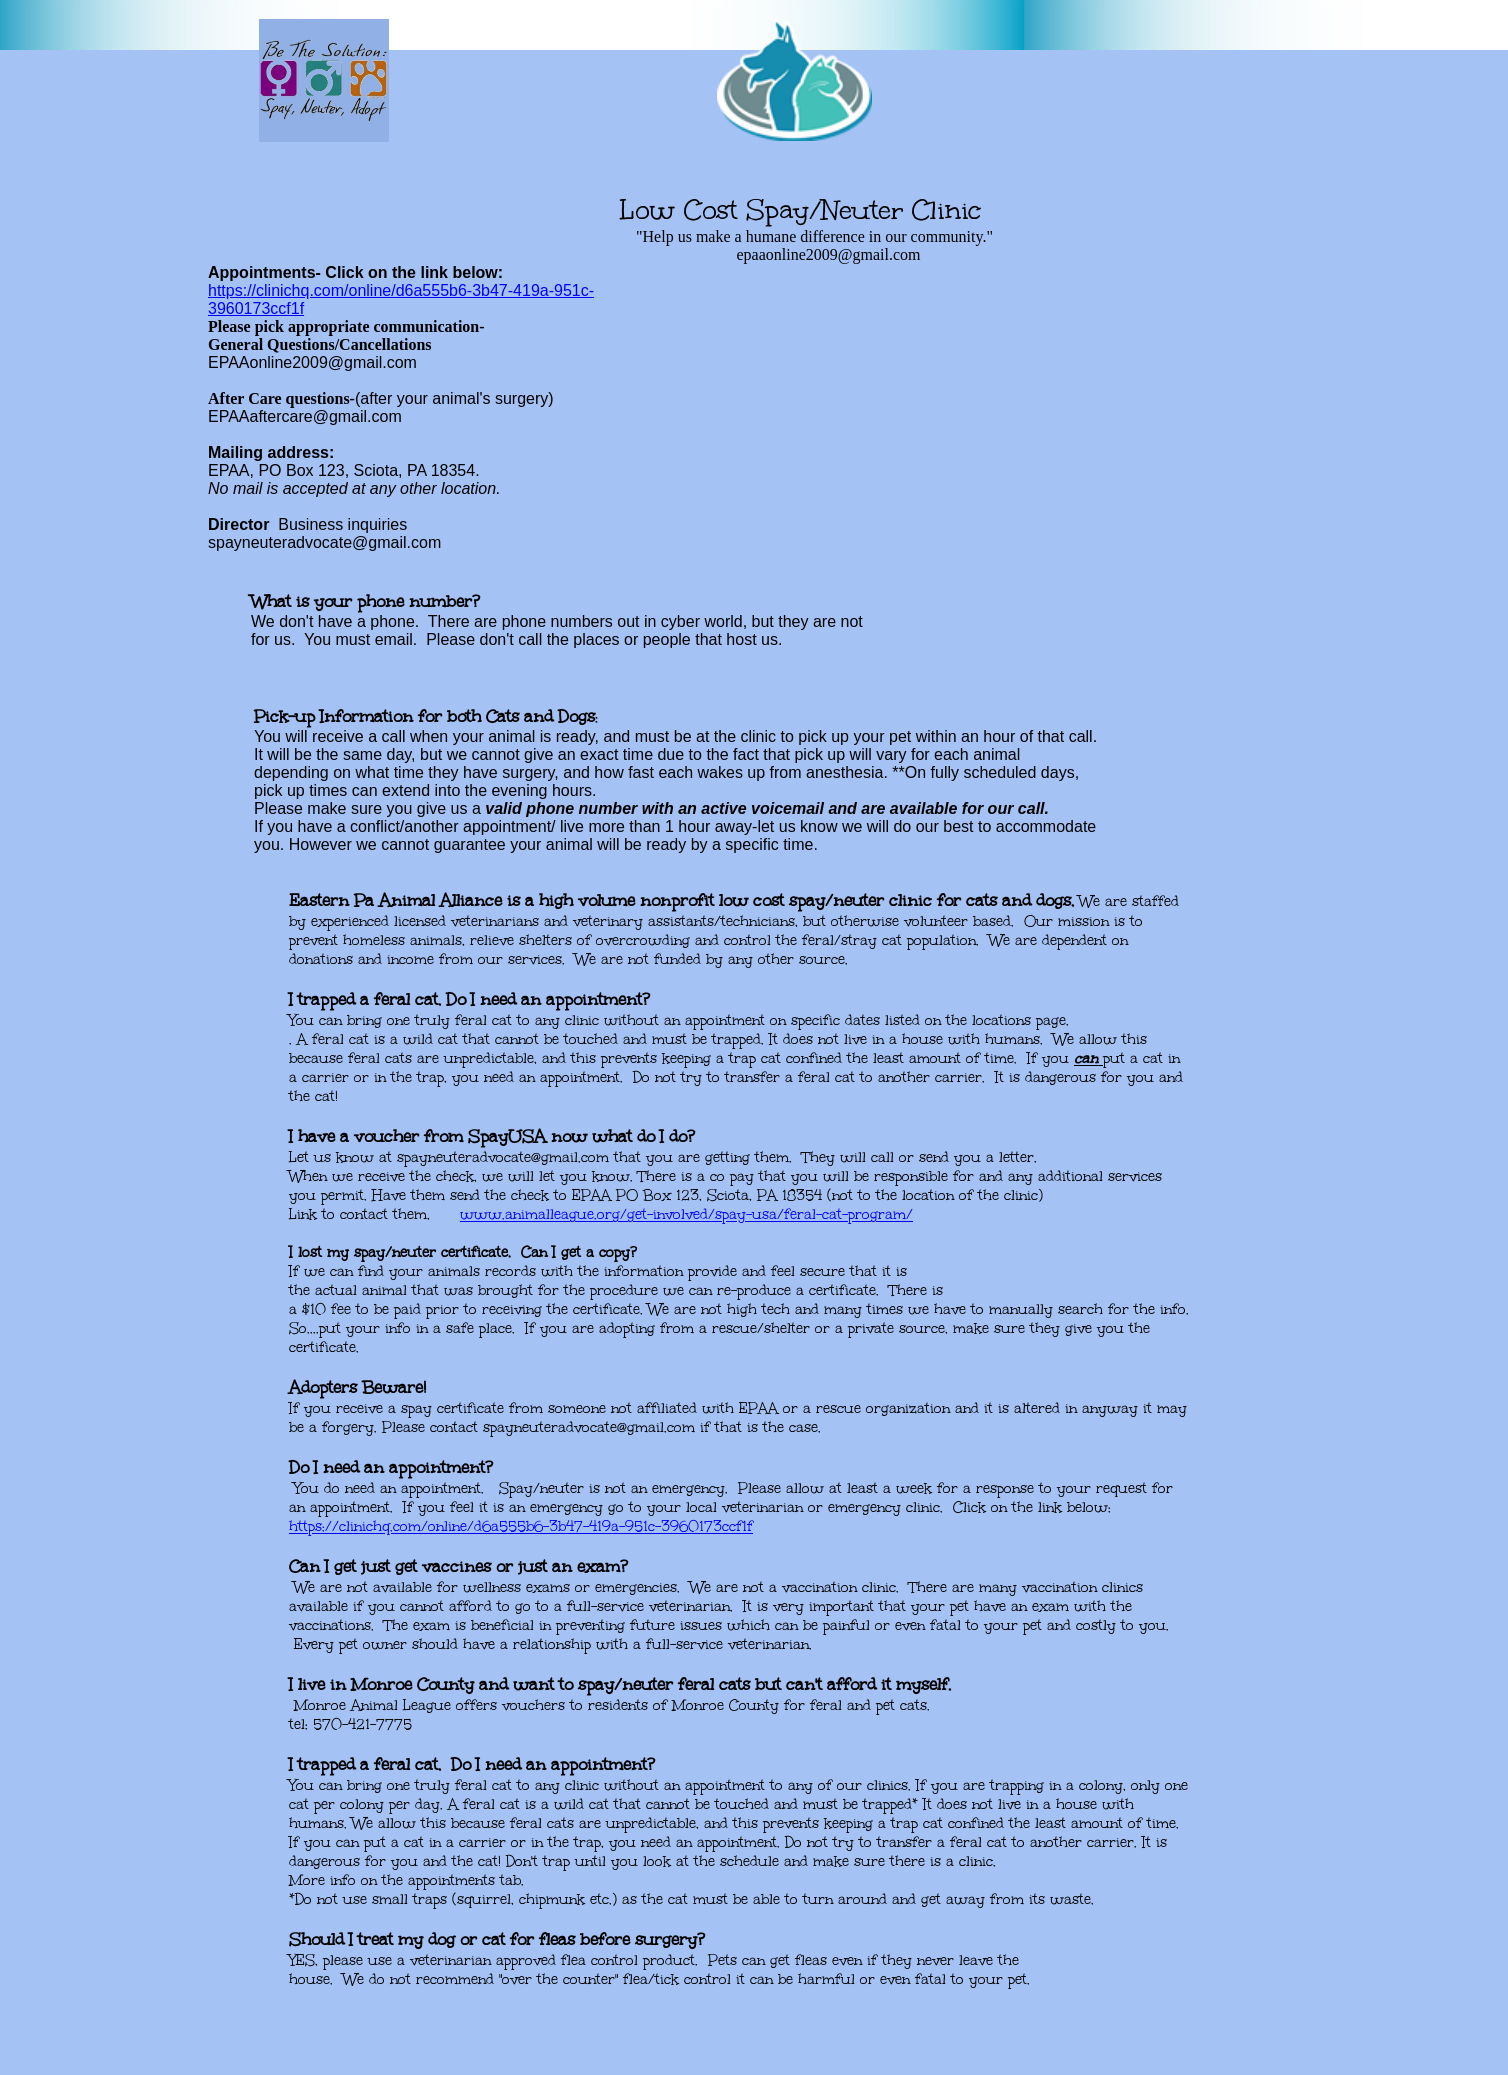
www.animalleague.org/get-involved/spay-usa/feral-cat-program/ (686, 1214)
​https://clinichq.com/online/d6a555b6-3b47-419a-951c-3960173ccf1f (521, 1526)
